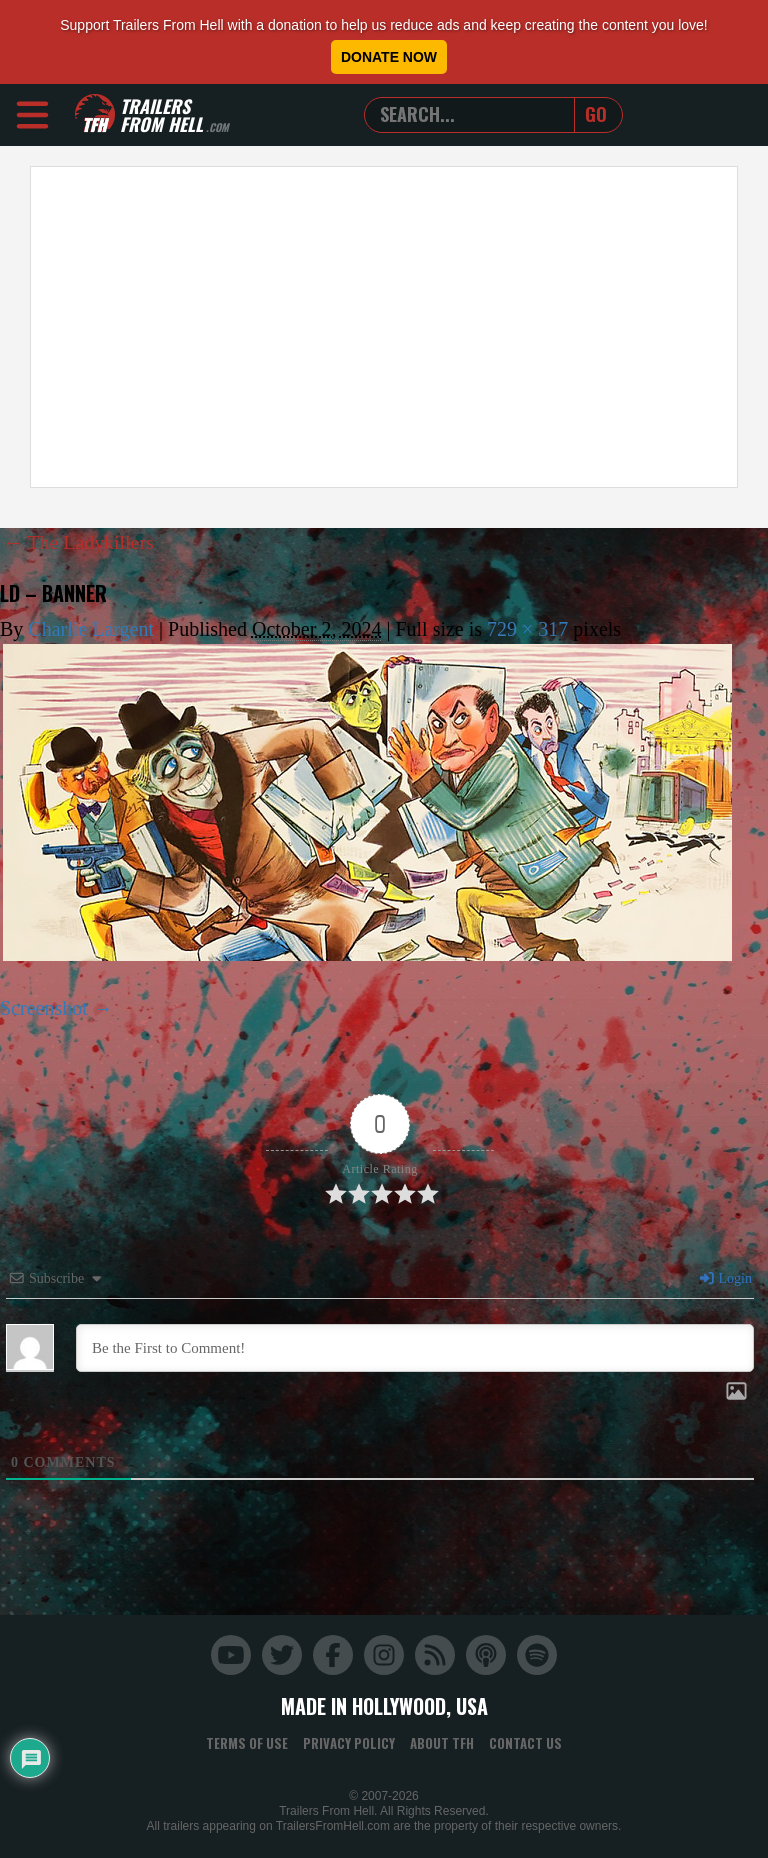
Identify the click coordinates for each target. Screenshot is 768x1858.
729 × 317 (527, 628)
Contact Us (525, 1742)
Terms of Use (247, 1742)
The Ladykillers (79, 542)
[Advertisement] (384, 327)
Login (725, 1277)
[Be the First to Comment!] (415, 1347)
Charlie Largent (91, 628)
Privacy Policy (349, 1742)
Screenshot (44, 1007)
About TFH (442, 1742)
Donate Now (389, 57)
